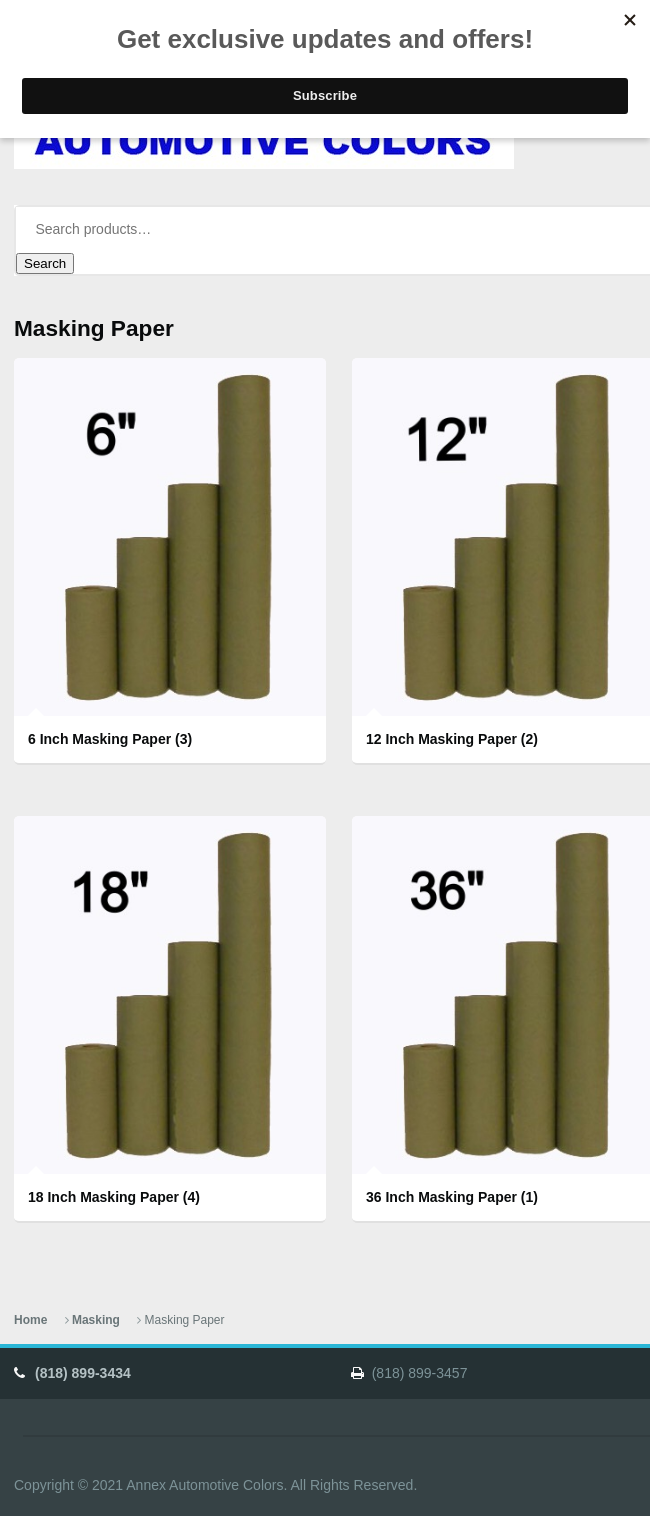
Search (45, 263)
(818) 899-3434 (83, 1373)
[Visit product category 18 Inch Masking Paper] (170, 1019)
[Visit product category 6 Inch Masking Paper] (170, 561)
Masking (96, 1320)
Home (30, 1320)
